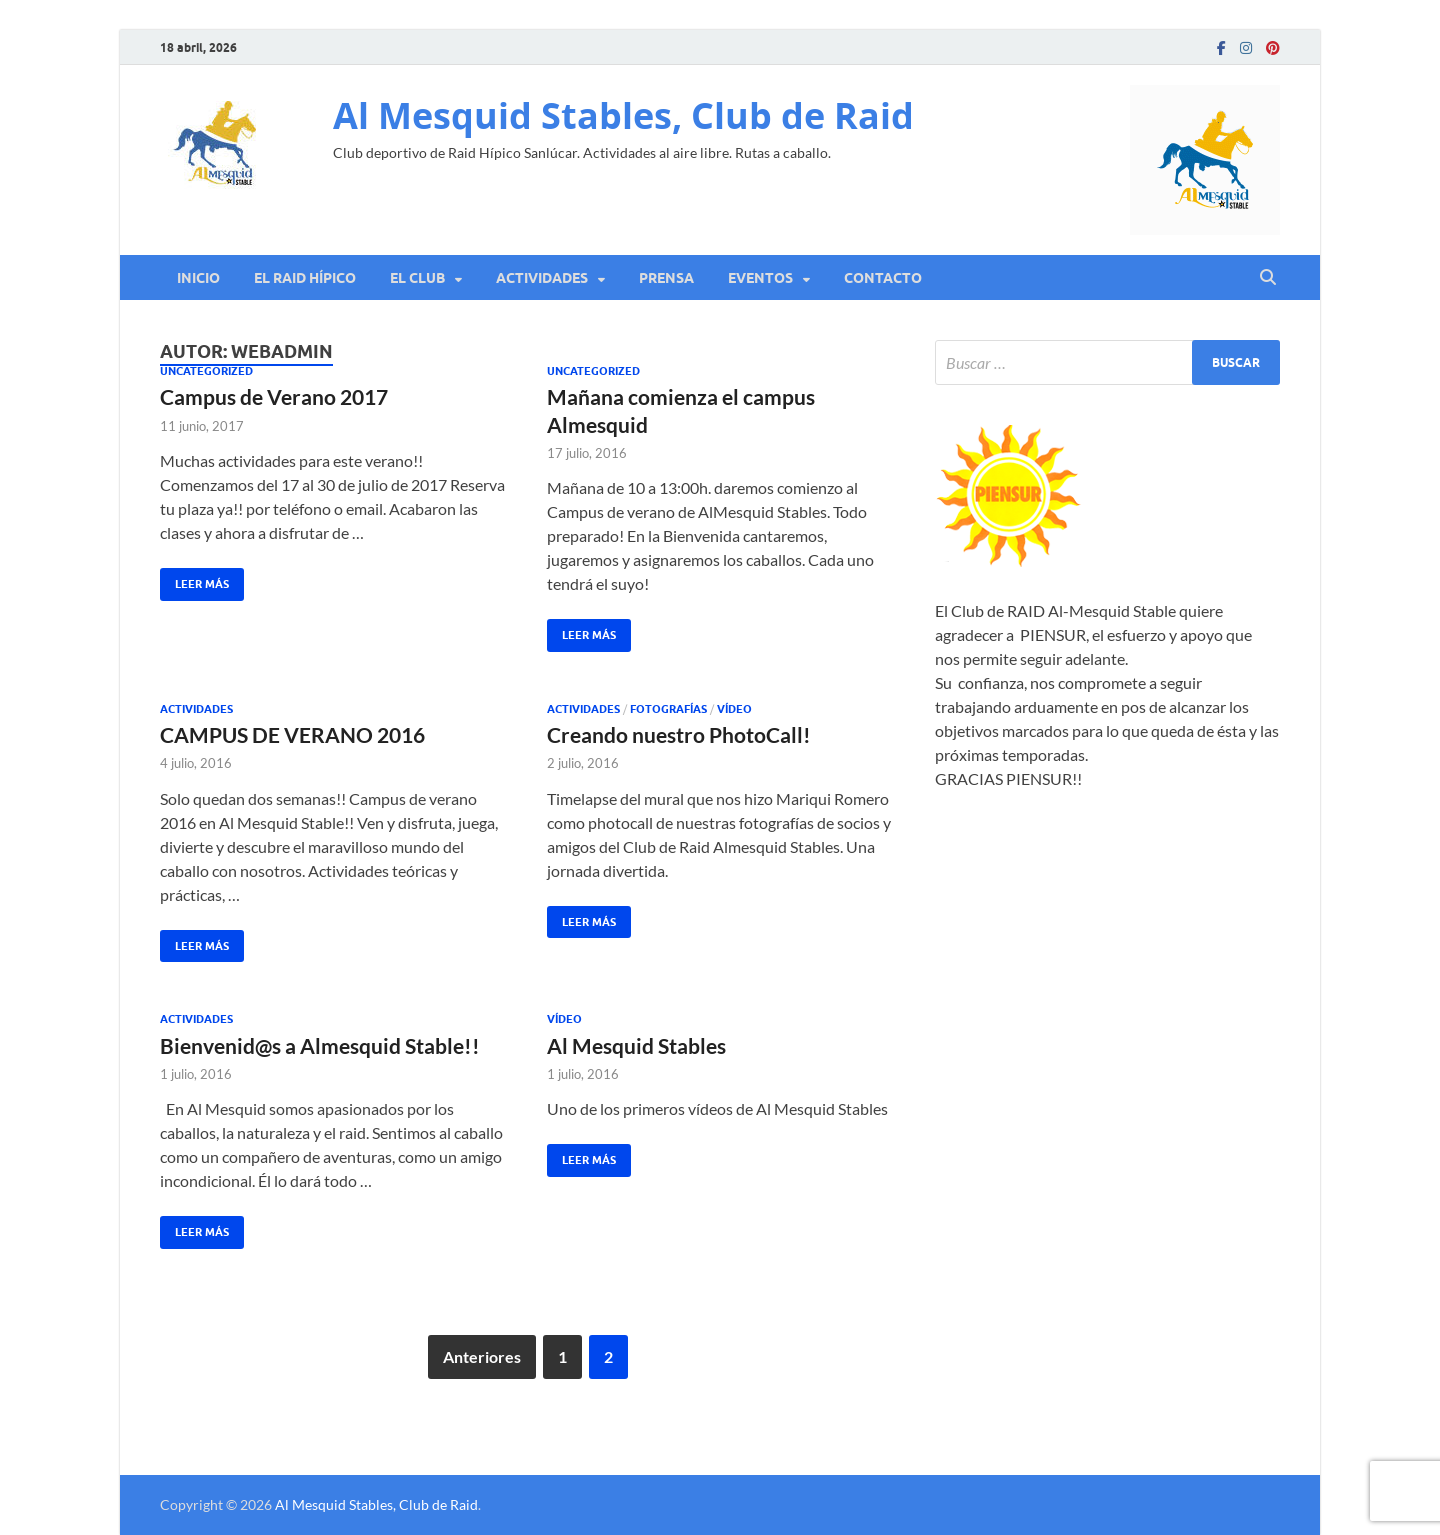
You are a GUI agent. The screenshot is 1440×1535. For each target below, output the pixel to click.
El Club (417, 278)
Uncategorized (206, 371)
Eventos (760, 278)
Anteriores (482, 1356)
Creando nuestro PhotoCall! (679, 734)
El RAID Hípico (305, 278)
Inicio (198, 278)
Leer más (194, 579)
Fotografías (668, 709)
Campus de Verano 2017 (274, 396)
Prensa (666, 278)
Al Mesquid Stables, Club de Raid (623, 115)
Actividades (542, 278)
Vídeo (734, 709)
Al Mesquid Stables (636, 1045)
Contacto (883, 278)
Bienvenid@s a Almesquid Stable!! (320, 1045)
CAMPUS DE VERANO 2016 (292, 734)
